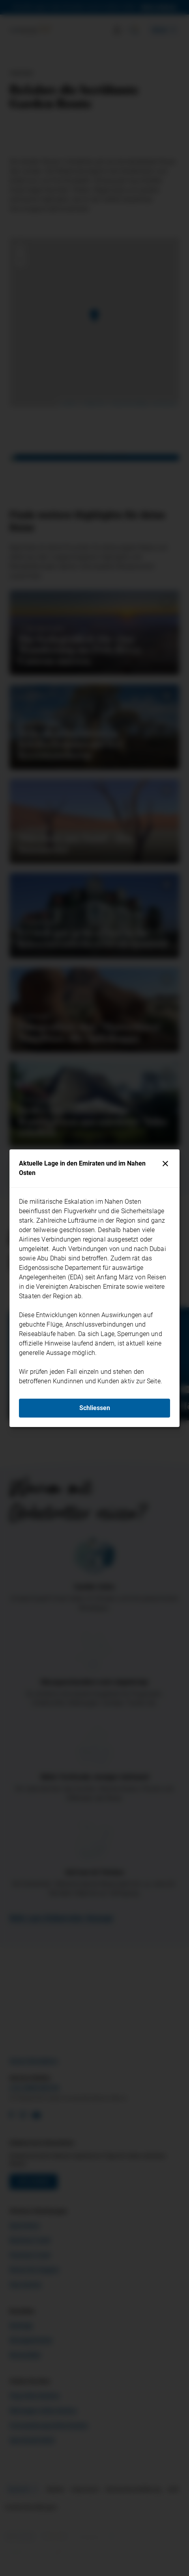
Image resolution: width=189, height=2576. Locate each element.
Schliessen (94, 1408)
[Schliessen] (165, 1163)
